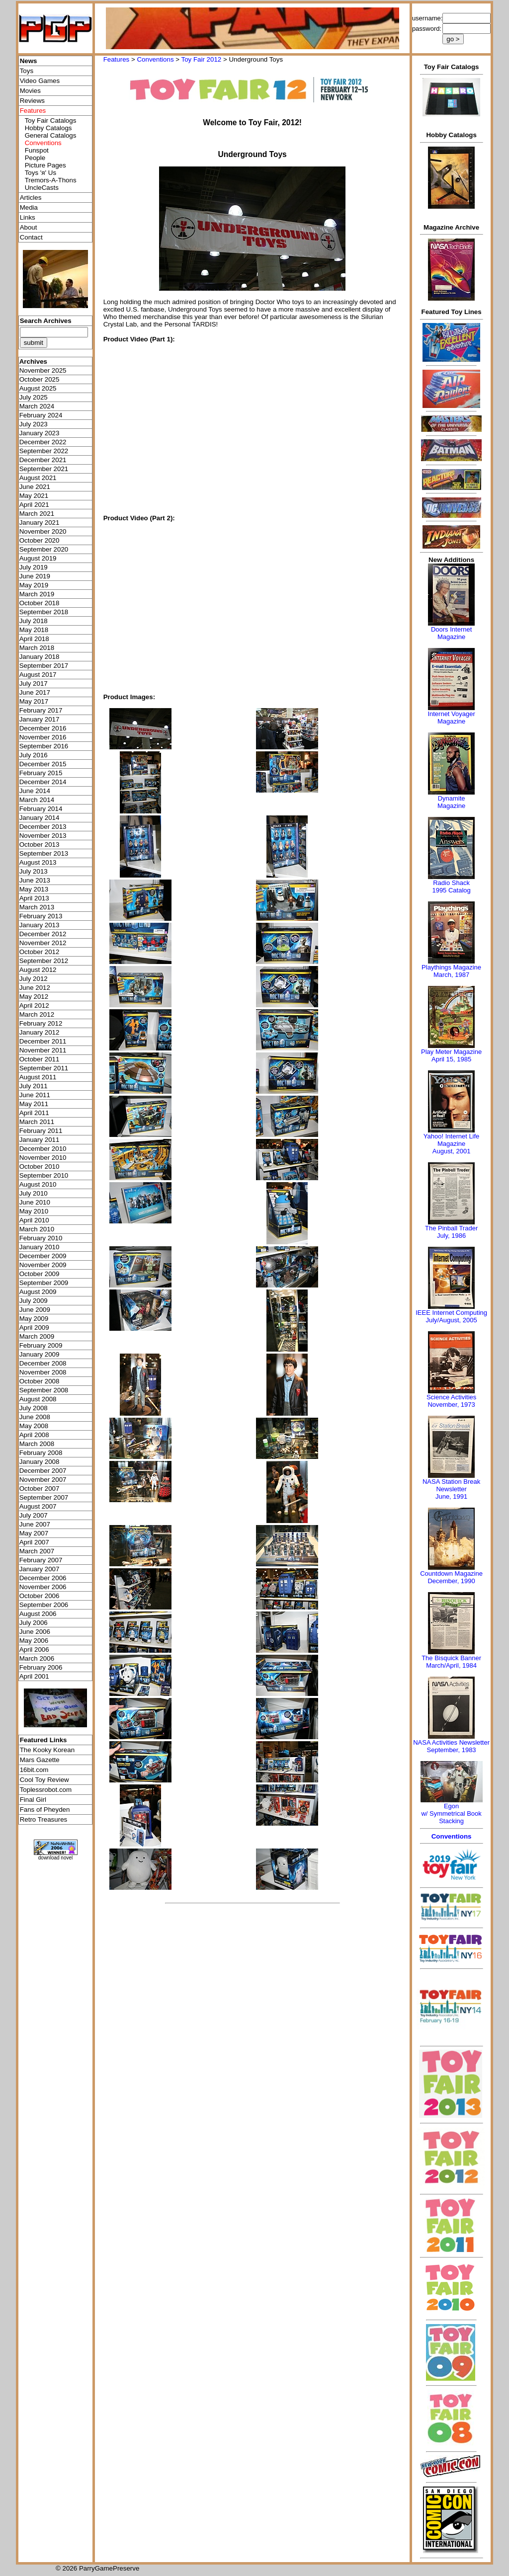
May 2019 (34, 585)
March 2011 (36, 1122)
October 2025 (39, 379)
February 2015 (41, 773)
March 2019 (36, 594)
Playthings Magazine (451, 967)
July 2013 (33, 871)
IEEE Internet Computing (451, 1312)
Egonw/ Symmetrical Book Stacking (451, 1813)
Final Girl (33, 1799)
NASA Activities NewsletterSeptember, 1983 (451, 1746)
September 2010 (44, 1175)
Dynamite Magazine (451, 802)
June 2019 (34, 576)
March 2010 (36, 1229)
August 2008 (38, 1399)
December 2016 (43, 728)
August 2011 (38, 1077)
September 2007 (44, 1497)
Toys (26, 71)
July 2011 (33, 1086)
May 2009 (34, 1318)
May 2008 (34, 1426)
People (35, 157)
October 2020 (39, 540)
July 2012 (33, 978)
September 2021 (44, 469)
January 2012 (39, 1032)
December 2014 (43, 782)
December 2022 (43, 442)
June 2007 (34, 1524)
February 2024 (41, 415)
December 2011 (43, 1041)
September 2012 (44, 961)
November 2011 (43, 1050)
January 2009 (39, 1354)
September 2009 (44, 1283)
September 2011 (44, 1068)
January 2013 (39, 925)
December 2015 (43, 764)
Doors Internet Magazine (451, 633)
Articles (31, 197)
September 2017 (44, 665)
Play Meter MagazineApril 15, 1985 (451, 1055)
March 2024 (36, 406)
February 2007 (41, 1560)
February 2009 (41, 1345)
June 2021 (34, 486)
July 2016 (33, 755)
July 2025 (33, 397)
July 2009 (33, 1300)
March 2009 (36, 1336)
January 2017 (39, 719)
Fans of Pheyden (45, 1809)
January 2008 (39, 1461)
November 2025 (43, 370)
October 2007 (39, 1488)
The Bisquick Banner (451, 1658)
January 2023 (39, 433)
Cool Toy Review (44, 1779)
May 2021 (34, 495)
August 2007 (38, 1506)
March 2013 (36, 907)
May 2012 (34, 996)
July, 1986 (451, 1235)
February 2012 (41, 1023)
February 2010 (41, 1238)
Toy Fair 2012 (201, 59)
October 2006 (39, 1596)
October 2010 (39, 1166)
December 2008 (43, 1363)
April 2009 (34, 1327)
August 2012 (38, 969)
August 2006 (38, 1613)
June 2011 (34, 1095)
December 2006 (43, 1578)
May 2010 (34, 1211)
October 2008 (39, 1381)
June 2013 (34, 880)
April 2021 (34, 504)
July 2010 (33, 1193)
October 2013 (39, 844)
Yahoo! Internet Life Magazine (452, 1139)
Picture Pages (45, 165)
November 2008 (43, 1372)
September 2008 (44, 1390)
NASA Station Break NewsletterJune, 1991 (451, 1489)
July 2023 (33, 424)
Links (27, 217)
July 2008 (33, 1408)
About (28, 227)
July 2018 (33, 621)
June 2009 (34, 1309)
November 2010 (43, 1157)
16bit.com (34, 1769)
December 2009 (43, 1256)
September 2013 (44, 853)
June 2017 (34, 692)
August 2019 (38, 558)
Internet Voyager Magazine (451, 717)
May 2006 (34, 1640)
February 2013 (41, 916)
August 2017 (38, 674)
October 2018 (39, 603)
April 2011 (34, 1113)
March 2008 (36, 1444)
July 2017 (33, 683)
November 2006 (43, 1587)
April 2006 (34, 1649)
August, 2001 (451, 1151)
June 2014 (34, 791)
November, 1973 (451, 1404)
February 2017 (41, 710)
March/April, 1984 (451, 1665)
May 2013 (34, 889)
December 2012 (43, 934)
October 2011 (39, 1059)
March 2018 (36, 647)
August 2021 (38, 478)
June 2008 (34, 1417)
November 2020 (43, 531)
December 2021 (43, 460)
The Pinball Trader (451, 1228)
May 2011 (34, 1104)
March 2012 (36, 1014)
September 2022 (44, 451)
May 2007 (34, 1533)
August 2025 (38, 388)
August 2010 (38, 1184)
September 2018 (44, 612)
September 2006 (44, 1605)
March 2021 (36, 513)
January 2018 (39, 656)
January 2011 (39, 1139)
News (28, 61)
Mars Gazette (40, 1760)
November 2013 (43, 835)
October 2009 (39, 1274)
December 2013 (43, 826)
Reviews (32, 100)
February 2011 (41, 1130)
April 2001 (34, 1676)
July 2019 (33, 567)
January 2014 (39, 817)
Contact (31, 237)
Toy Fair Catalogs (51, 120)
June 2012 (34, 987)
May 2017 (34, 701)
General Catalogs (51, 135)
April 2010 (34, 1220)
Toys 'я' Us (40, 172)
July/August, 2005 (451, 1320)
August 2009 (38, 1291)
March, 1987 (451, 974)
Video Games (40, 80)
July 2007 (33, 1515)
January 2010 (39, 1247)
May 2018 (34, 630)
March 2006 (36, 1658)
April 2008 (34, 1435)
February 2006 (41, 1667)
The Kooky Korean (47, 1750)
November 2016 (43, 737)
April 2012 (34, 1005)
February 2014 (41, 808)
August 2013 (38, 862)
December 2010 (43, 1148)
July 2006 (33, 1622)
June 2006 (34, 1631)
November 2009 (43, 1265)
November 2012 (43, 943)
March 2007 (36, 1551)
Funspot (37, 150)
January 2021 (39, 522)
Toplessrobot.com (46, 1789)
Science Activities (451, 1397)
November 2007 (43, 1479)
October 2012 (39, 952)
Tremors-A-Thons (51, 180)
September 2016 (44, 746)
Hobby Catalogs (48, 128)
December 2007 (43, 1470)
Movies (30, 90)
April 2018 (34, 639)
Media (29, 207)
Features (116, 59)
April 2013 (34, 898)
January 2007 (39, 1569)
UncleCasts (42, 187)
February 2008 (41, 1452)
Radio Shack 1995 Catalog (451, 886)
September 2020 (44, 549)
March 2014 (36, 800)
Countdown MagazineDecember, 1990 (451, 1577)
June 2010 (34, 1202)
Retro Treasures (44, 1819)
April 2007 (34, 1542)
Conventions (155, 59)
